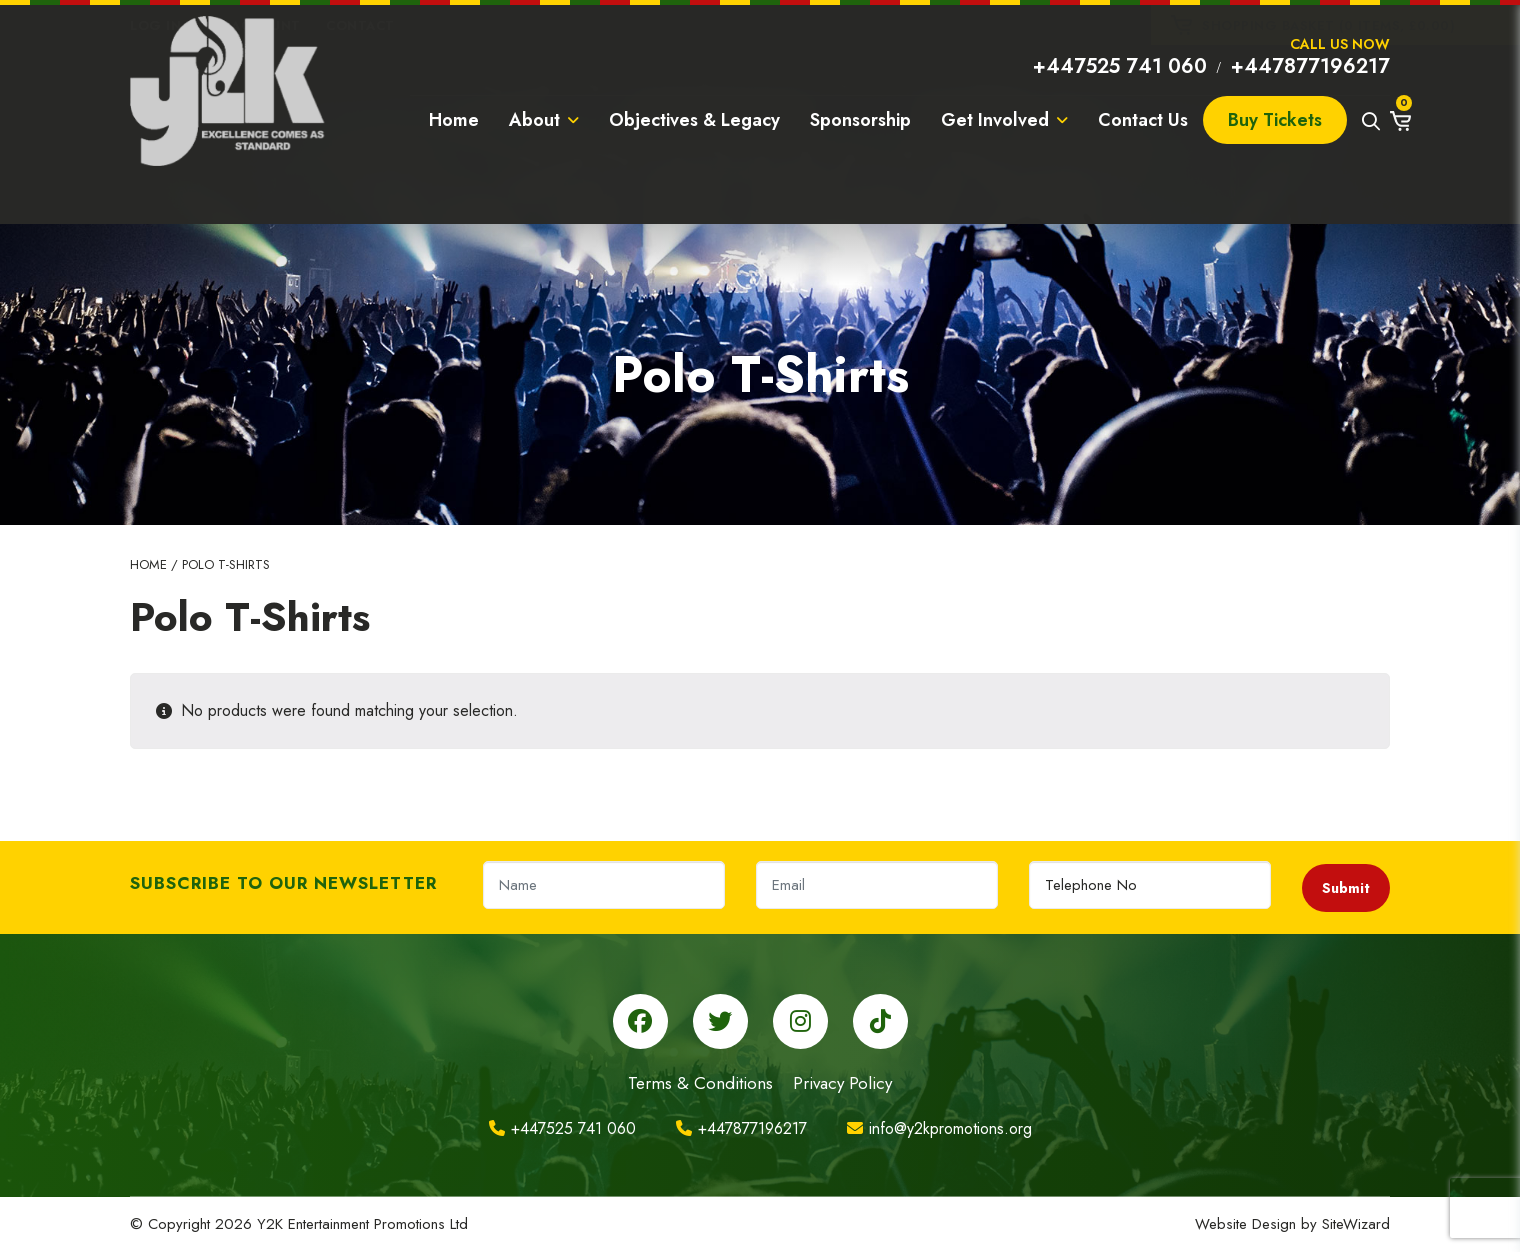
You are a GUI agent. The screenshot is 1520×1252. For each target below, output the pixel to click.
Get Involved (1004, 174)
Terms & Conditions (700, 1083)
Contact (360, 25)
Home (454, 174)
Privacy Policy (842, 1083)
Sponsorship (860, 174)
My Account (254, 25)
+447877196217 (1310, 105)
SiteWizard (1356, 1224)
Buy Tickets (1275, 174)
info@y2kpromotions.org (939, 1128)
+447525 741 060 (1120, 105)
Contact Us (1143, 174)
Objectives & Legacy (694, 174)
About (544, 174)
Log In (155, 25)
